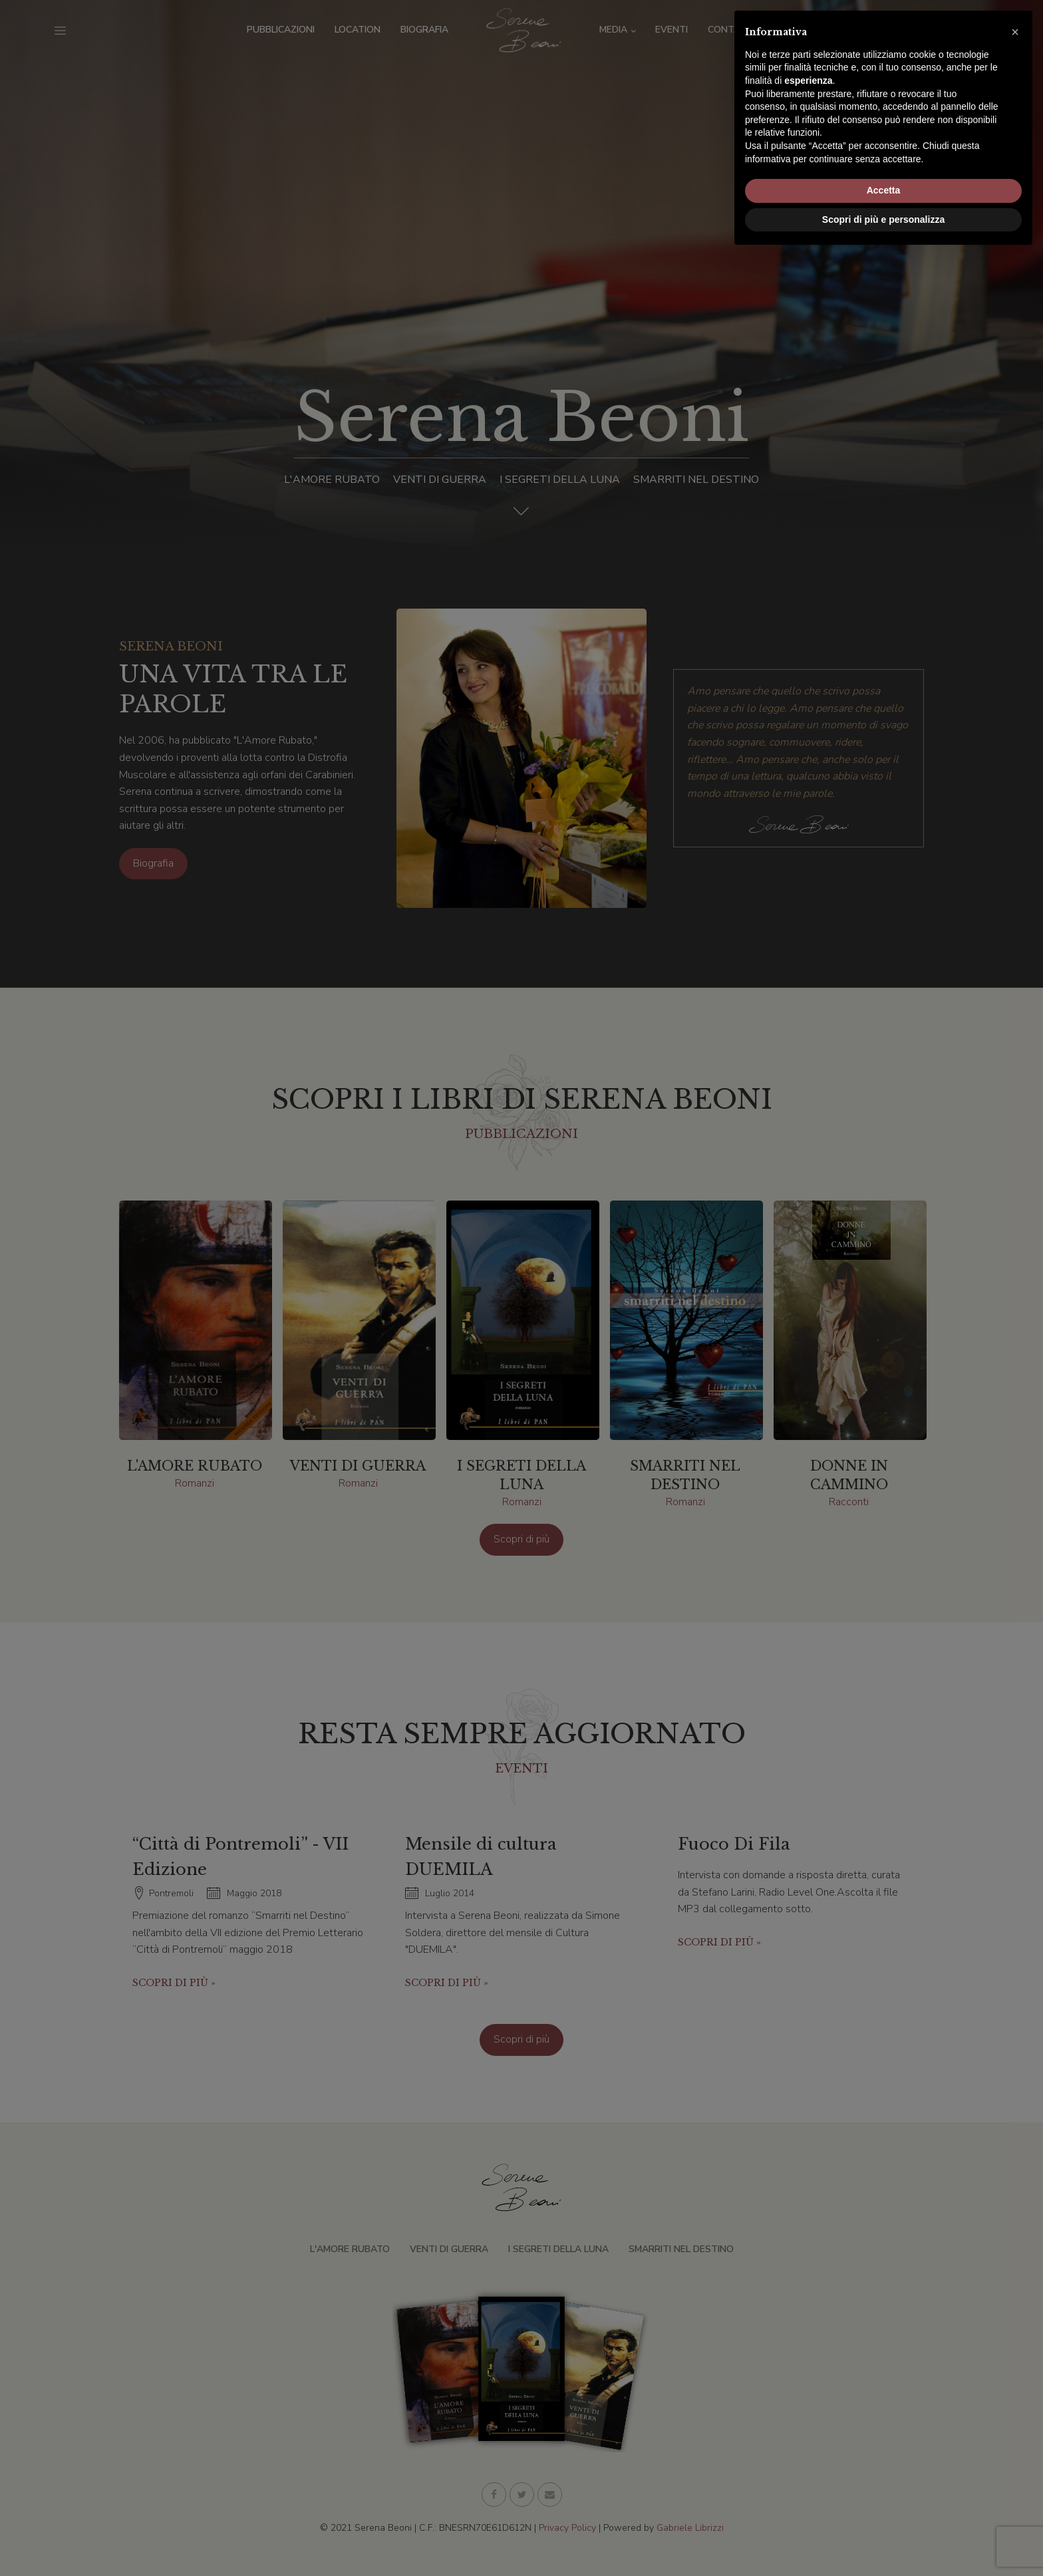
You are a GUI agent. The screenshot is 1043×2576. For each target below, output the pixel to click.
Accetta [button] (884, 2510)
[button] (1015, 2352)
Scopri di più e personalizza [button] (883, 2539)
